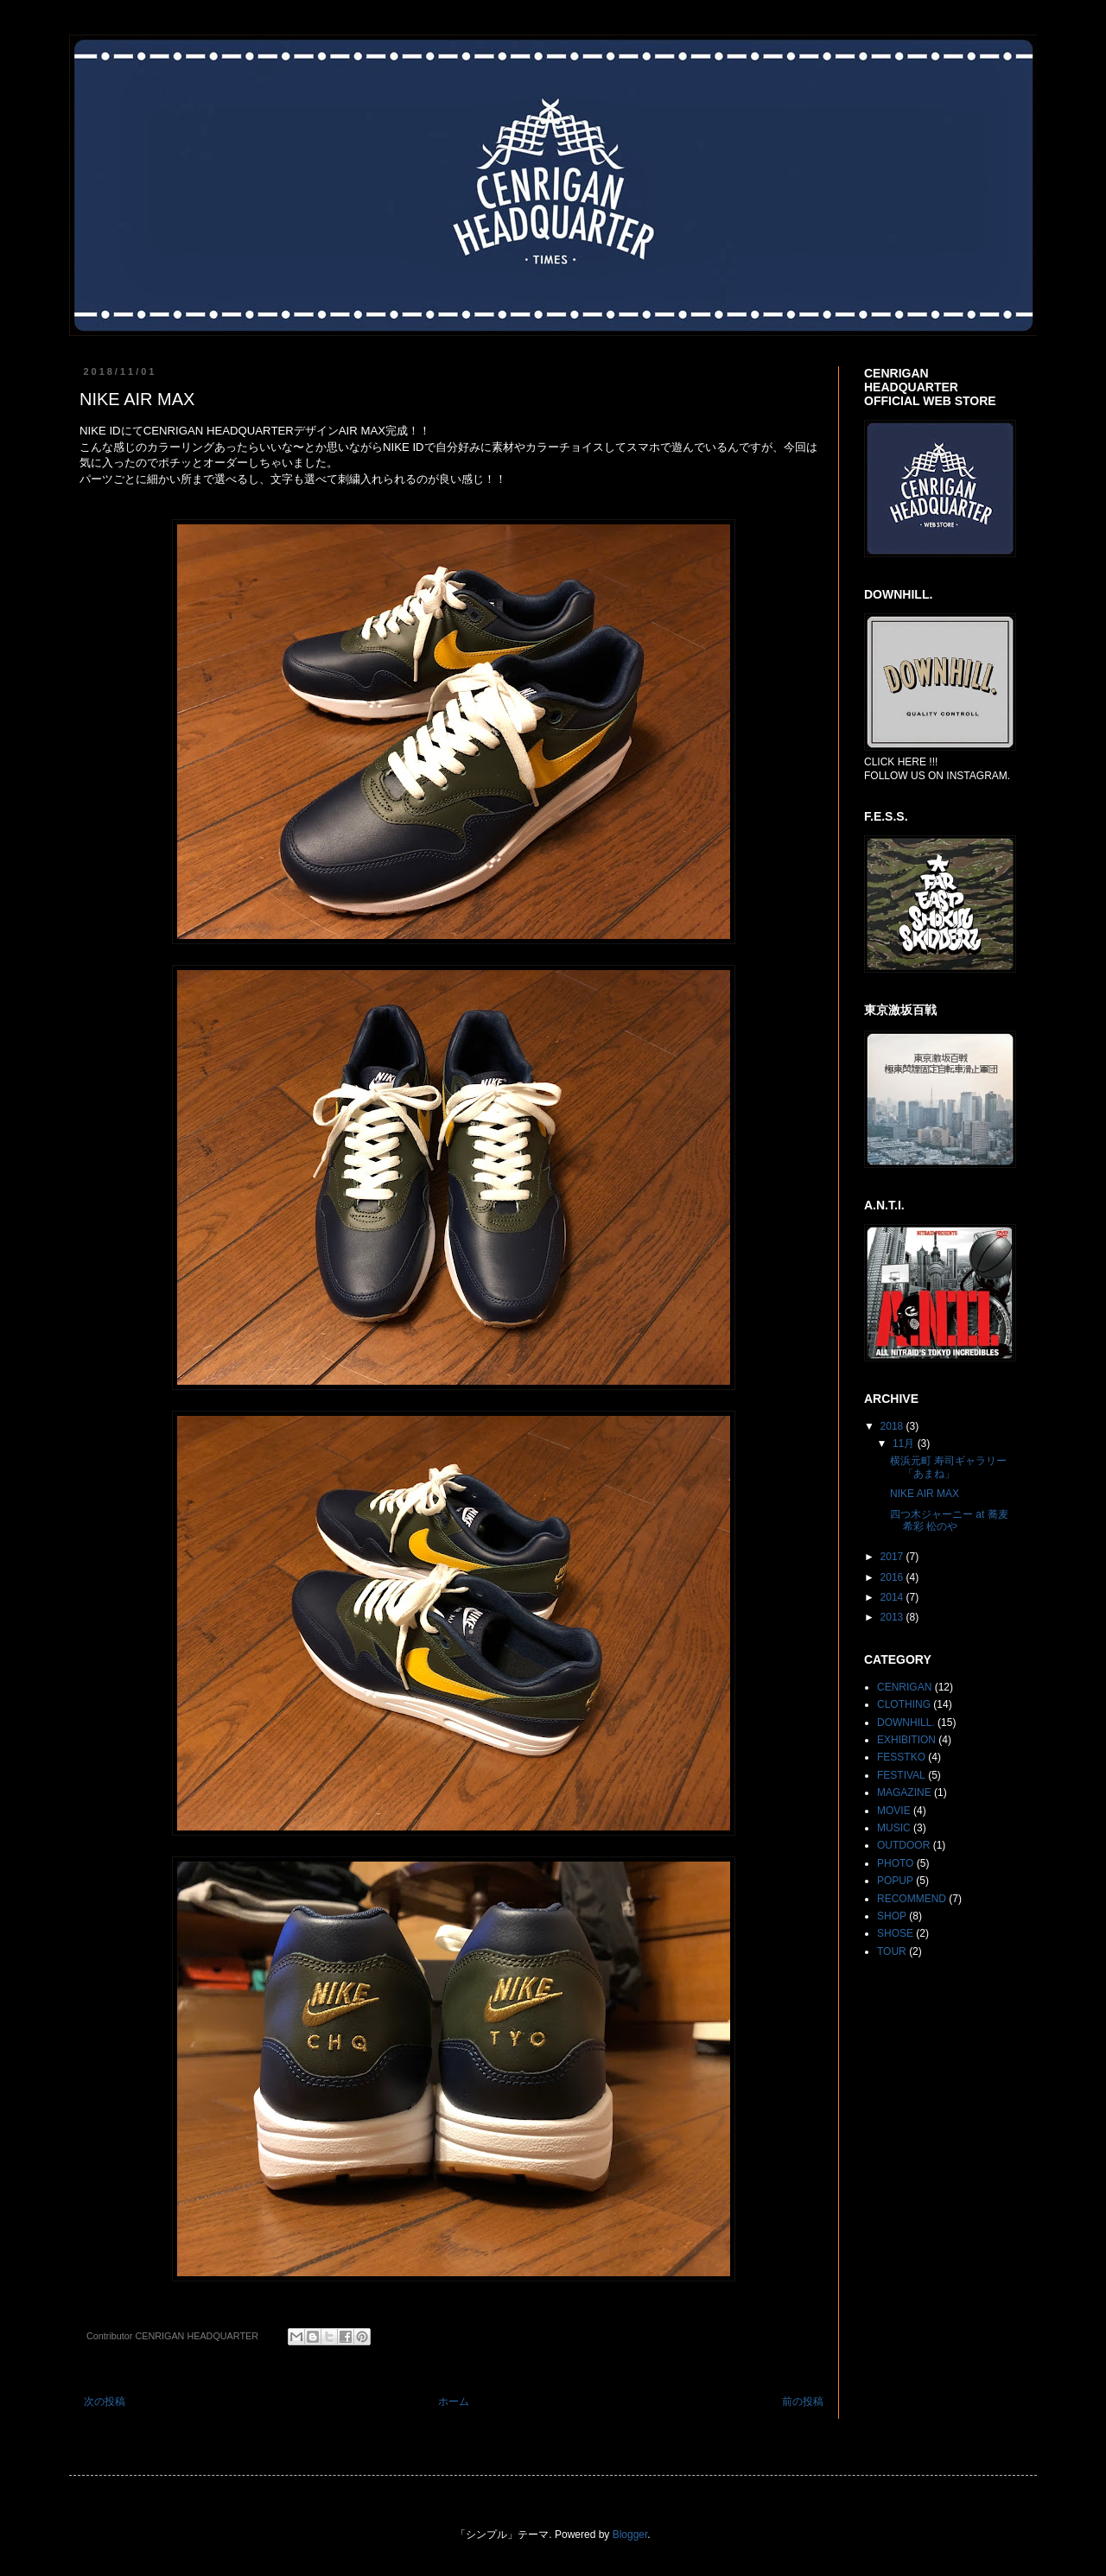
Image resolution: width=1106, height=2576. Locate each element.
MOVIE (894, 1811)
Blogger (630, 2534)
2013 (893, 1617)
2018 (893, 1426)
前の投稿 (802, 2401)
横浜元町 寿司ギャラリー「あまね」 (948, 1467)
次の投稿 (104, 2401)
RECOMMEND (911, 1899)
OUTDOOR (903, 1845)
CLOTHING (904, 1704)
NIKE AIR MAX (924, 1494)
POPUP (895, 1881)
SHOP (891, 1916)
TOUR (891, 1951)
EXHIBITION (906, 1740)
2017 (893, 1557)
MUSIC (894, 1828)
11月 (905, 1443)
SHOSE (895, 1933)
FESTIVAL (901, 1775)
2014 (893, 1597)
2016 (893, 1577)
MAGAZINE (904, 1792)
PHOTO (895, 1863)
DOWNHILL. (906, 1722)
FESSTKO (901, 1757)
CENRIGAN (904, 1687)
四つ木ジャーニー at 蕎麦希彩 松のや (949, 1520)
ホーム (453, 2401)
